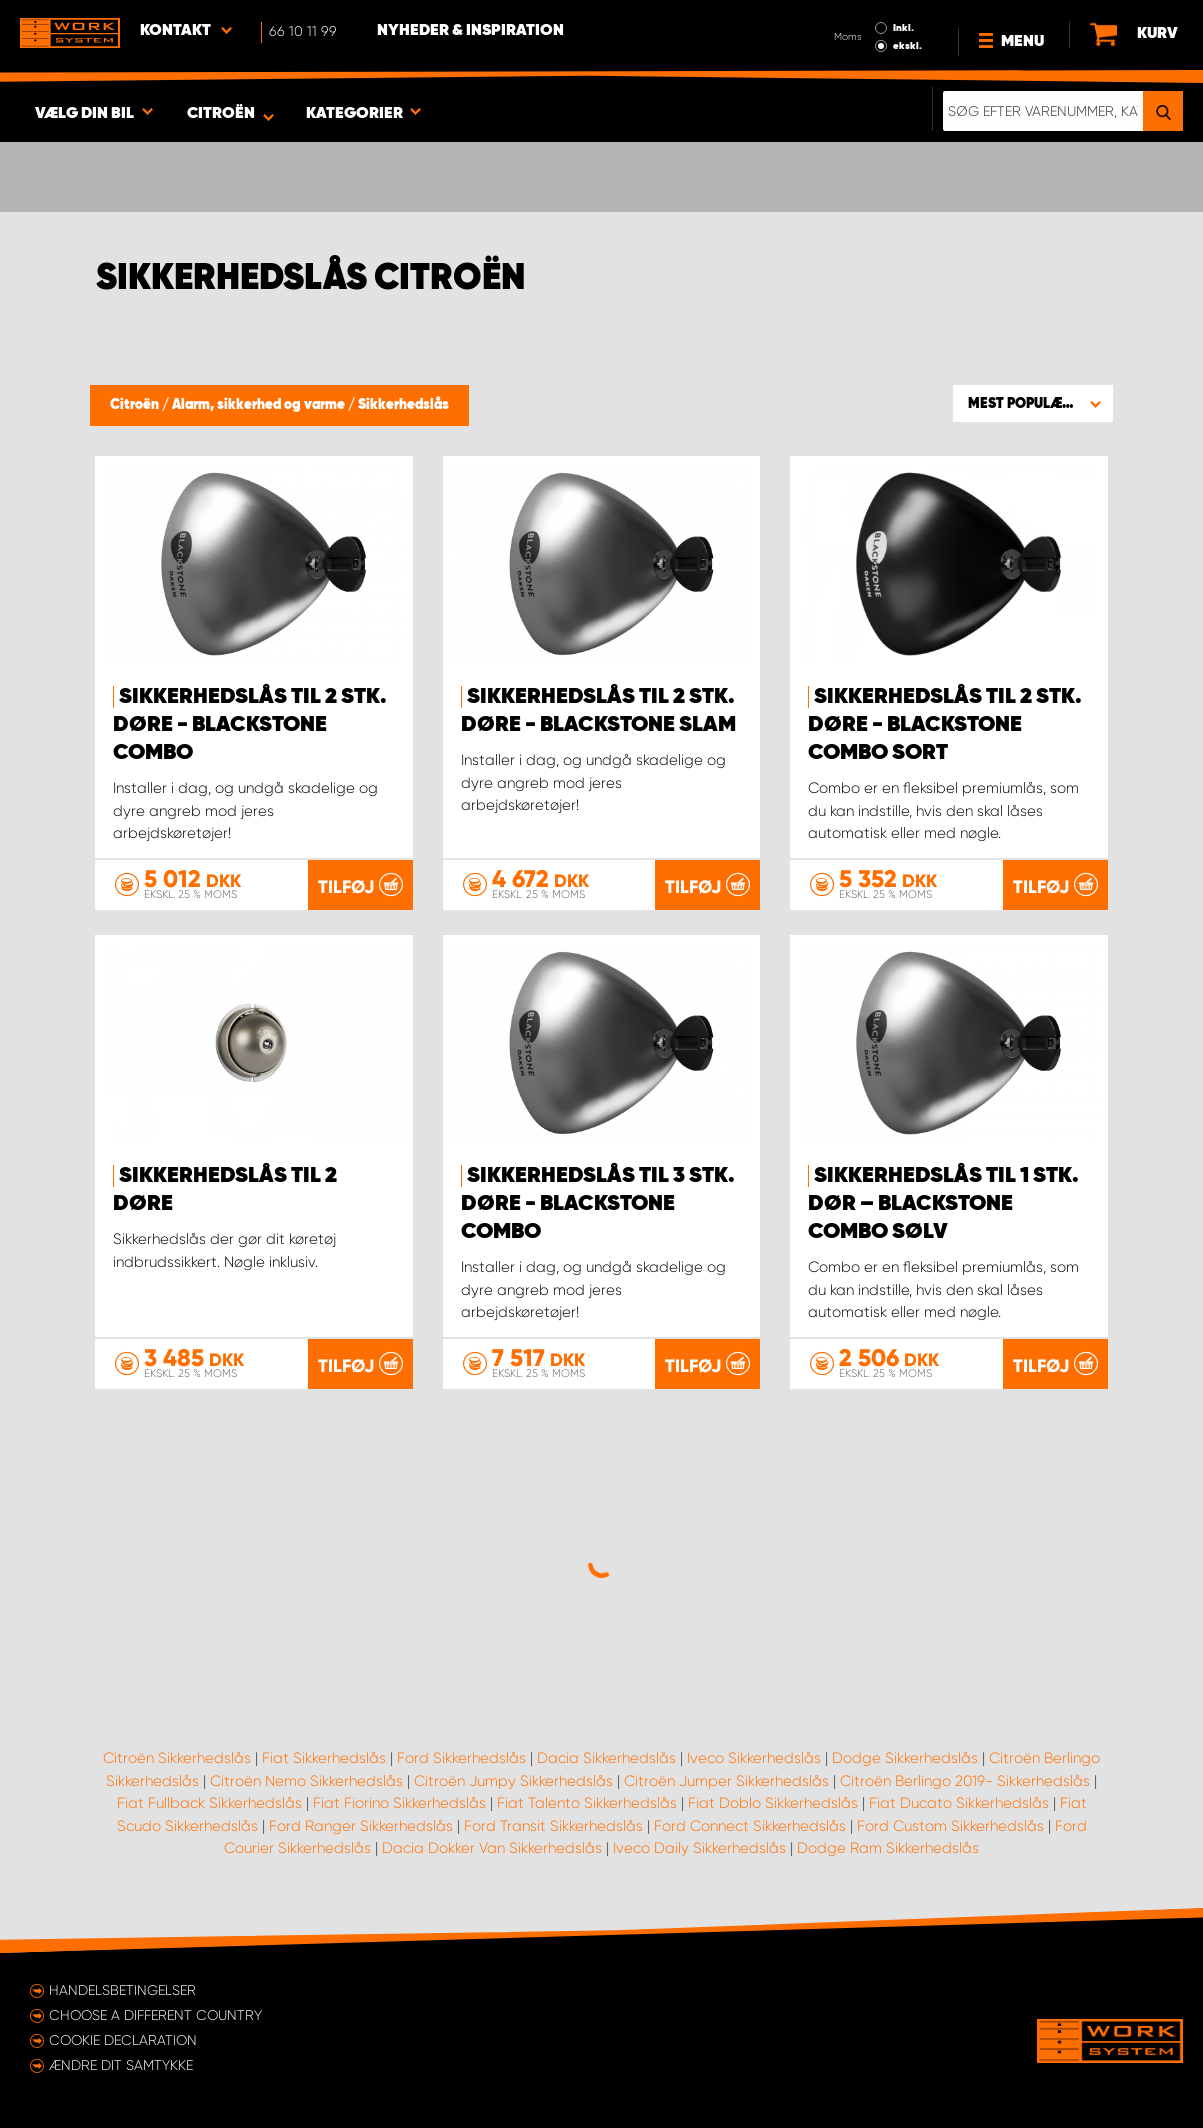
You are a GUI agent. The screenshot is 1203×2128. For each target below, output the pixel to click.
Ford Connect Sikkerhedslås (750, 1826)
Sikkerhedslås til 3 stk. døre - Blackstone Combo (598, 1204)
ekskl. (907, 46)
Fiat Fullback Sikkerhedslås (209, 1803)
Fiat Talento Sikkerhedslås (587, 1803)
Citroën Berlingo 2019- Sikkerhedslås (965, 1781)
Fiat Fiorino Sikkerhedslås (399, 1803)
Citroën (136, 405)
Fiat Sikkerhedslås (324, 1758)
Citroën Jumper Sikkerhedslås (726, 1781)
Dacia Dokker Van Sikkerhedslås (492, 1848)
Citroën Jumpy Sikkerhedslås (513, 1781)
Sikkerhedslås (403, 405)
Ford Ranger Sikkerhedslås (361, 1826)
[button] (1033, 403)
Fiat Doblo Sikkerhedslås (773, 1803)
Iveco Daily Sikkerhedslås (699, 1848)
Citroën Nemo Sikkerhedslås (306, 1781)
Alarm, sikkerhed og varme (260, 405)
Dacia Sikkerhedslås (606, 1758)
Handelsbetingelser (122, 1990)
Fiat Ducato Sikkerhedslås (959, 1803)
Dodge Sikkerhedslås (905, 1758)
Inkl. (903, 28)
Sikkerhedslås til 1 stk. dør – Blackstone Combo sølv (943, 1204)
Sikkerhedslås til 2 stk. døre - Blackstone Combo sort (945, 725)
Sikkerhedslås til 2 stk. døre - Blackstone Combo (250, 725)
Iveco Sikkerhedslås (754, 1758)
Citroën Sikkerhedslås (177, 1758)
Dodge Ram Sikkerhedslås (888, 1848)
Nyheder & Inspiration (470, 31)
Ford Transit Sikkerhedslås (553, 1826)
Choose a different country (155, 2015)
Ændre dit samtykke (121, 2065)
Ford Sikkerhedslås (461, 1758)
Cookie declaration (123, 2040)
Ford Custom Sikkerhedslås (950, 1826)
